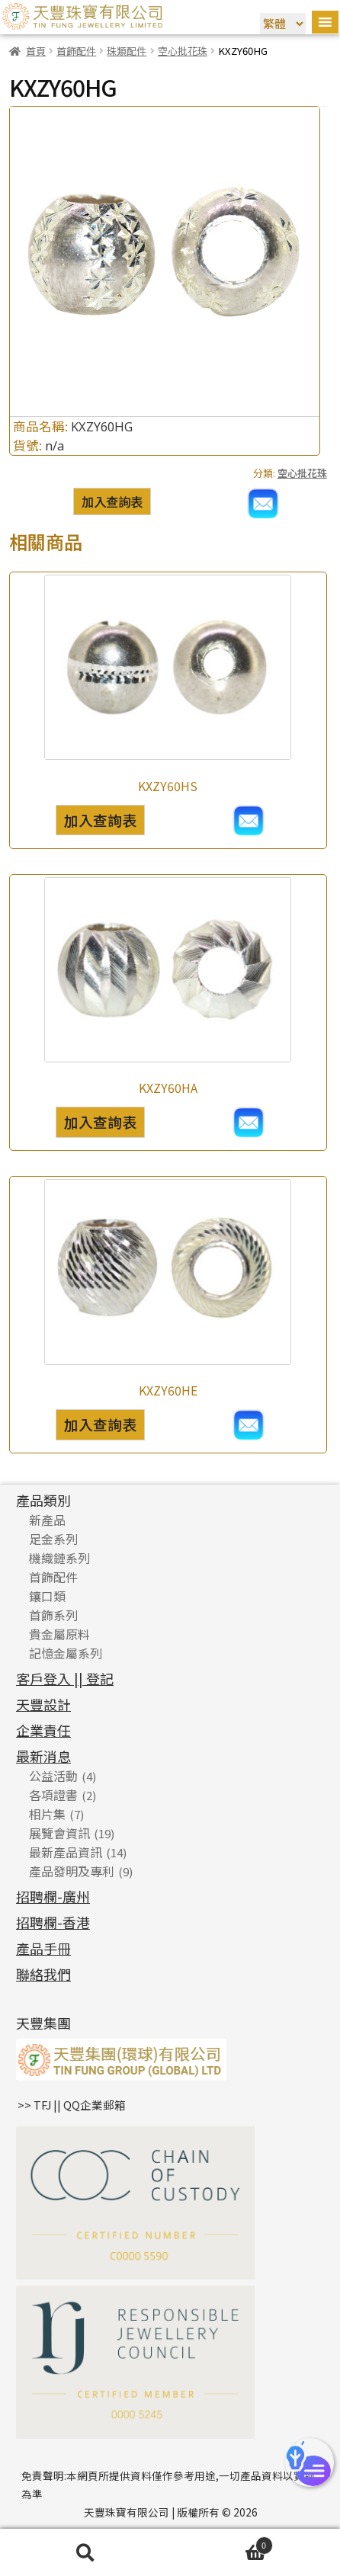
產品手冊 (43, 1948)
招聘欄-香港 (53, 1922)
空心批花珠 (182, 50)
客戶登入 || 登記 (65, 1678)
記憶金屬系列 (65, 1653)
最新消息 (43, 1756)
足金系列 (53, 1539)
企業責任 (43, 1730)
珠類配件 (126, 50)
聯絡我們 (43, 1974)
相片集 (47, 1814)
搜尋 (85, 2553)
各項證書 (53, 1795)
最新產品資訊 (65, 1852)
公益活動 (53, 1776)
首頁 (36, 50)
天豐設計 (43, 1704)
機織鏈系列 (59, 1558)
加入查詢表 (112, 501)
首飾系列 (53, 1615)
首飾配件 (76, 50)
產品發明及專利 (71, 1871)
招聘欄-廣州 (53, 1896)
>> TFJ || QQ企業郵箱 (72, 2105)
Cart (221, 2544)
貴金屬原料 (59, 1634)
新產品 (47, 1520)
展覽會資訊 (59, 1833)
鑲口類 (47, 1596)
